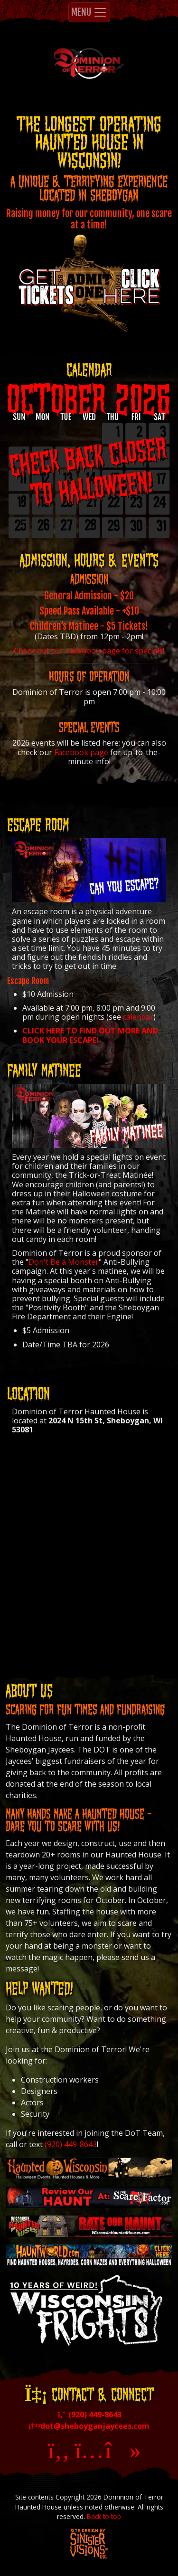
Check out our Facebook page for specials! (89, 650)
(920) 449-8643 (71, 2144)
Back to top (104, 2516)
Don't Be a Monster (63, 1262)
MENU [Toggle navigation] (89, 12)
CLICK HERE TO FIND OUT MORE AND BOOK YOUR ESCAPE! (90, 1035)
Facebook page (81, 752)
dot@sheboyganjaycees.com (89, 2426)
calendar (138, 1017)
